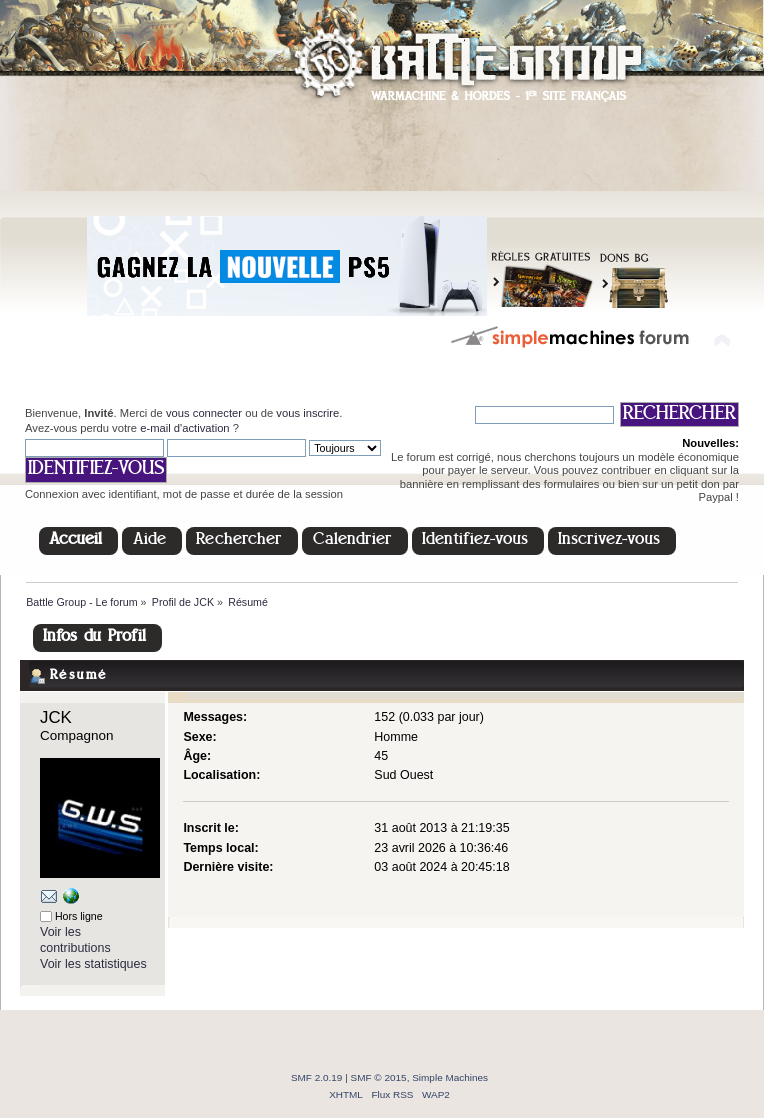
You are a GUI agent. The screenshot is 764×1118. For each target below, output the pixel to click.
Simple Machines (450, 1077)
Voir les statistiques (93, 964)
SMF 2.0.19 (317, 1077)
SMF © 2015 (379, 1077)
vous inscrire (307, 413)
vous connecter (204, 413)
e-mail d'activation (184, 428)
